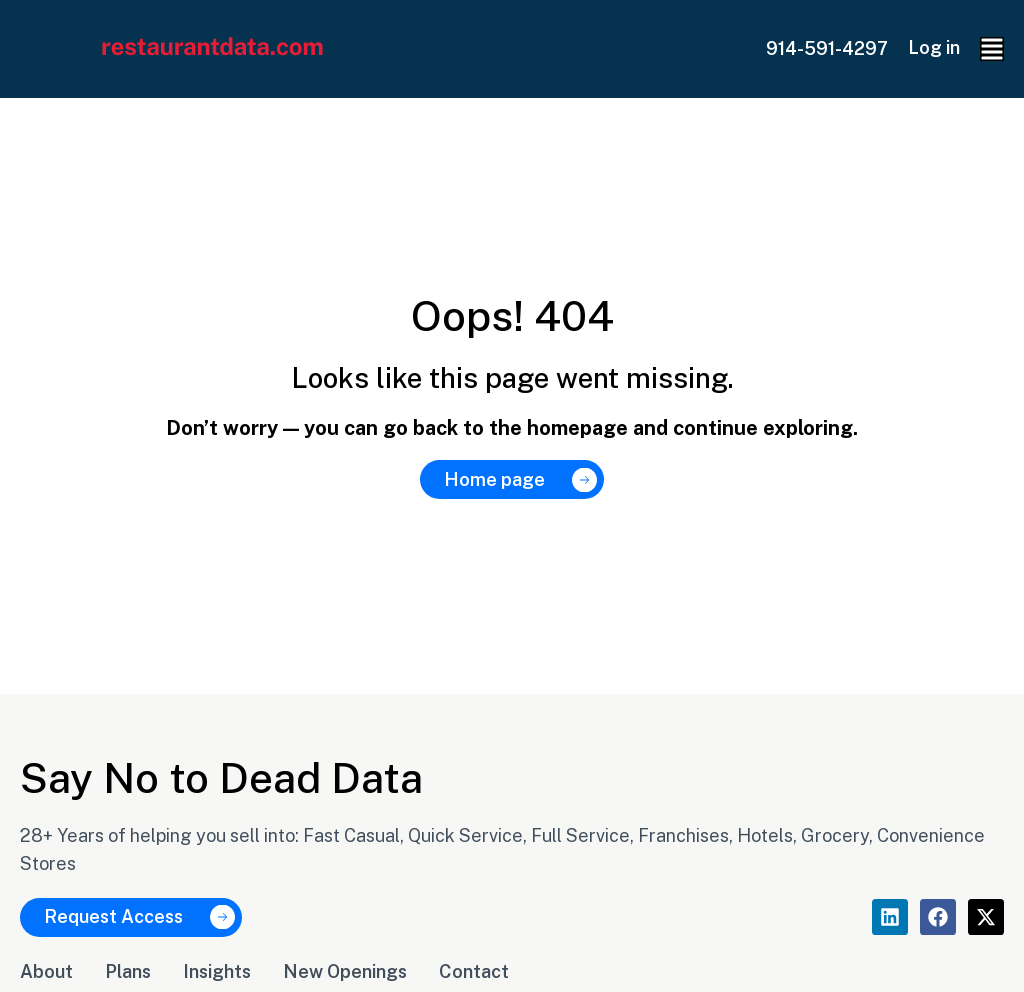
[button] (992, 49)
